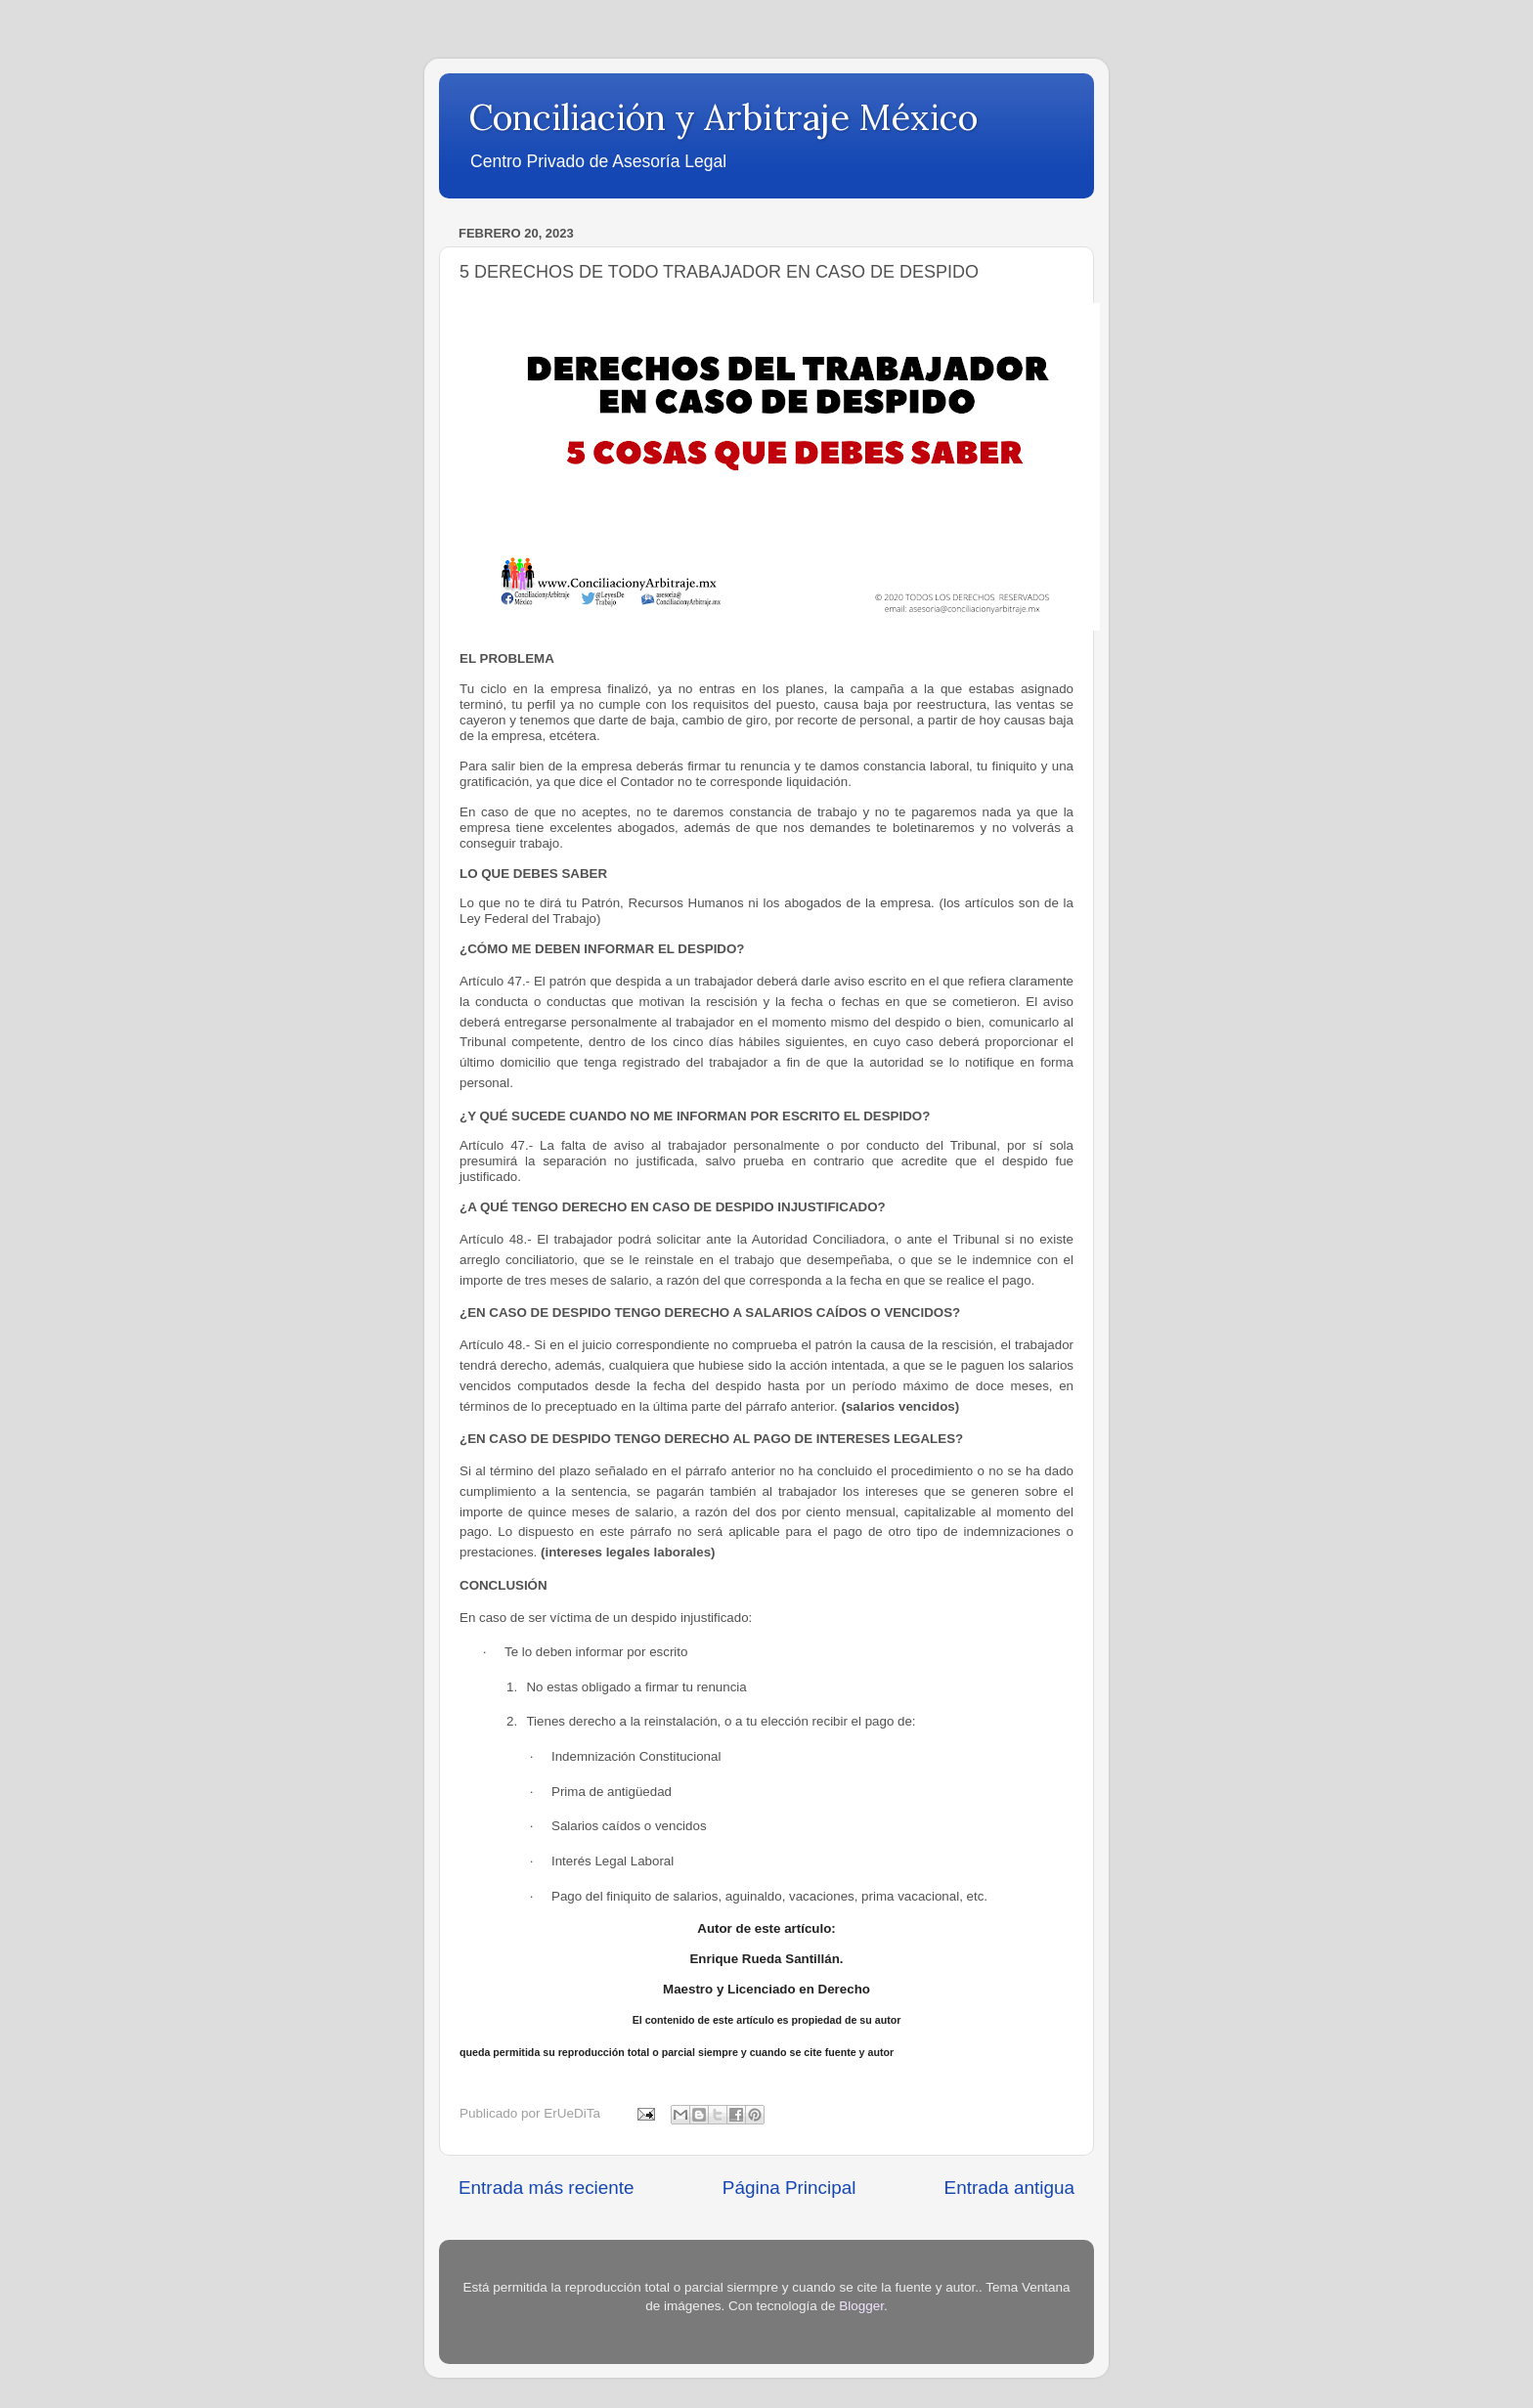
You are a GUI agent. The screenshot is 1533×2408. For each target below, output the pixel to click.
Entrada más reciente (547, 2187)
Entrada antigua (1009, 2187)
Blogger (861, 2306)
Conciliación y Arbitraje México (723, 117)
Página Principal (789, 2187)
